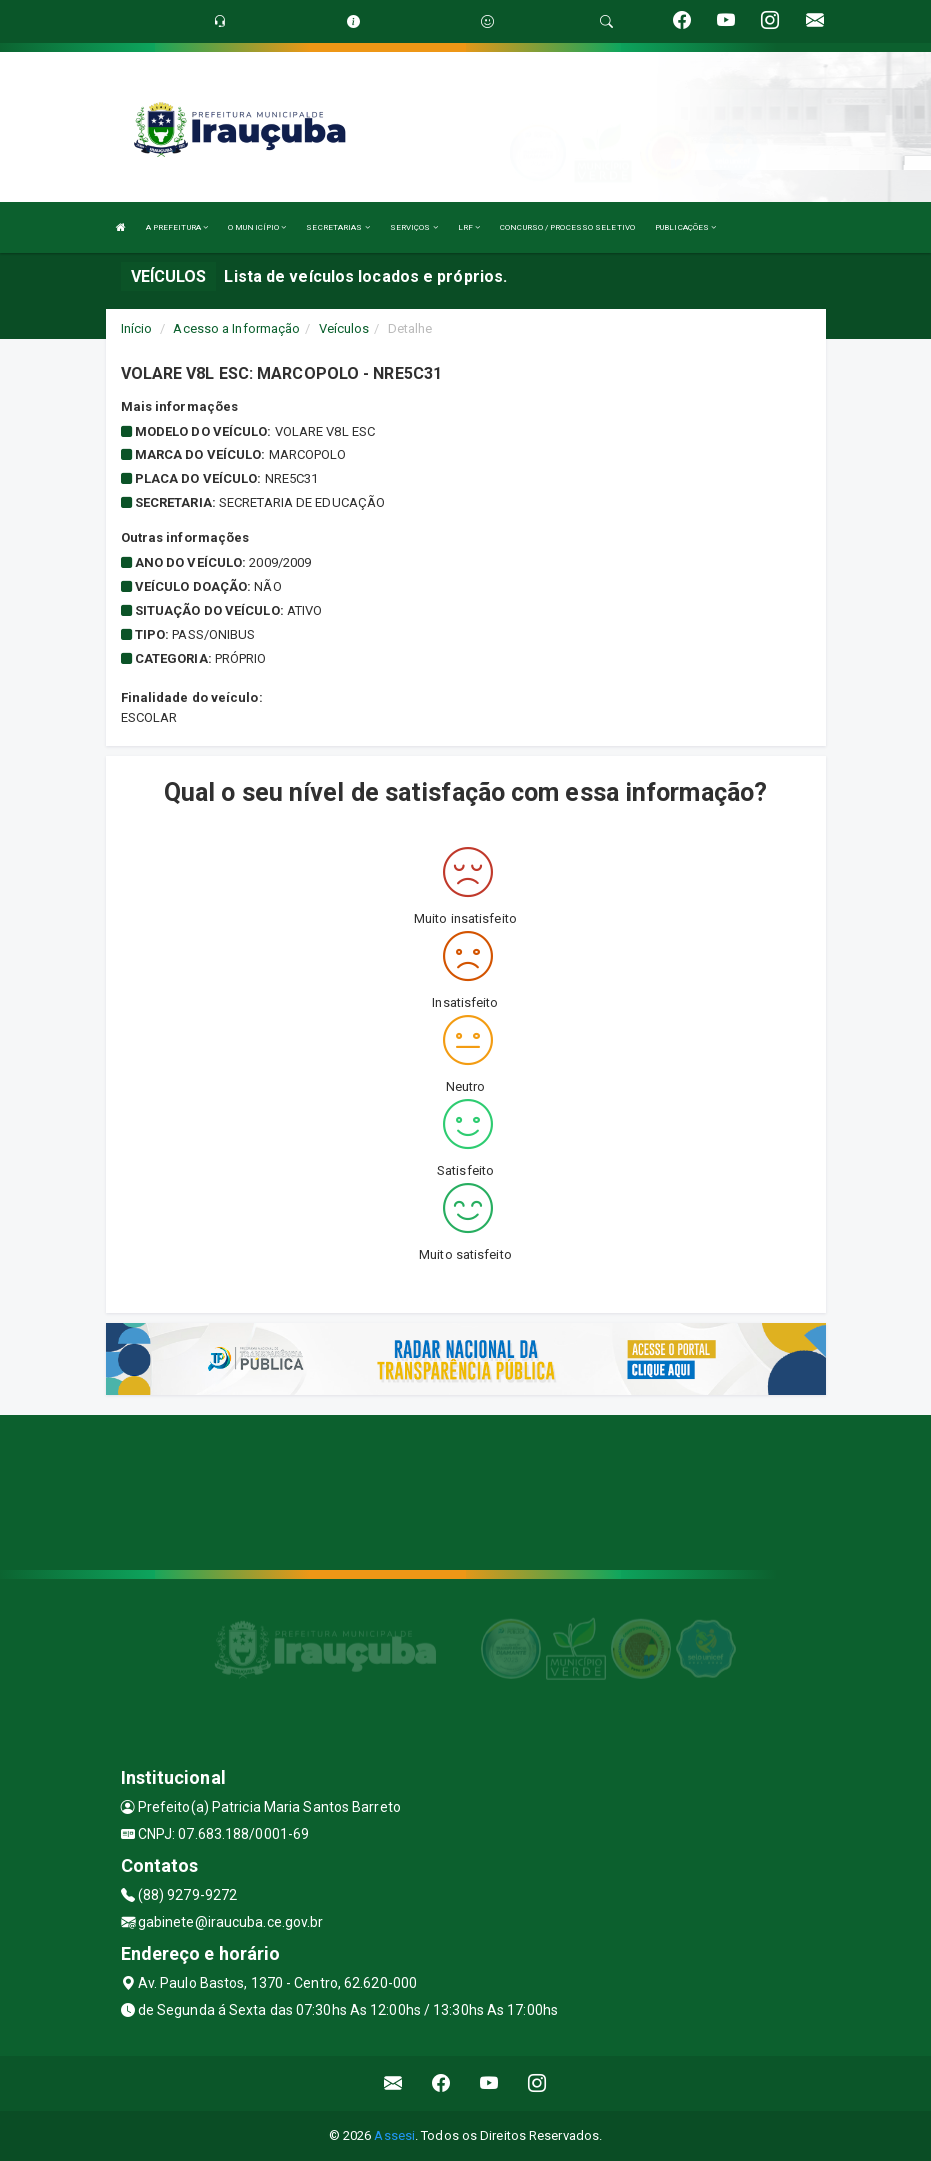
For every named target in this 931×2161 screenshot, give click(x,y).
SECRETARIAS (337, 227)
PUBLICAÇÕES (685, 227)
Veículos (344, 328)
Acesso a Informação (236, 328)
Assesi (394, 2135)
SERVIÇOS (414, 227)
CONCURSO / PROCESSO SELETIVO (567, 227)
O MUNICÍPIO (257, 227)
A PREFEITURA (177, 227)
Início (137, 328)
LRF (469, 227)
